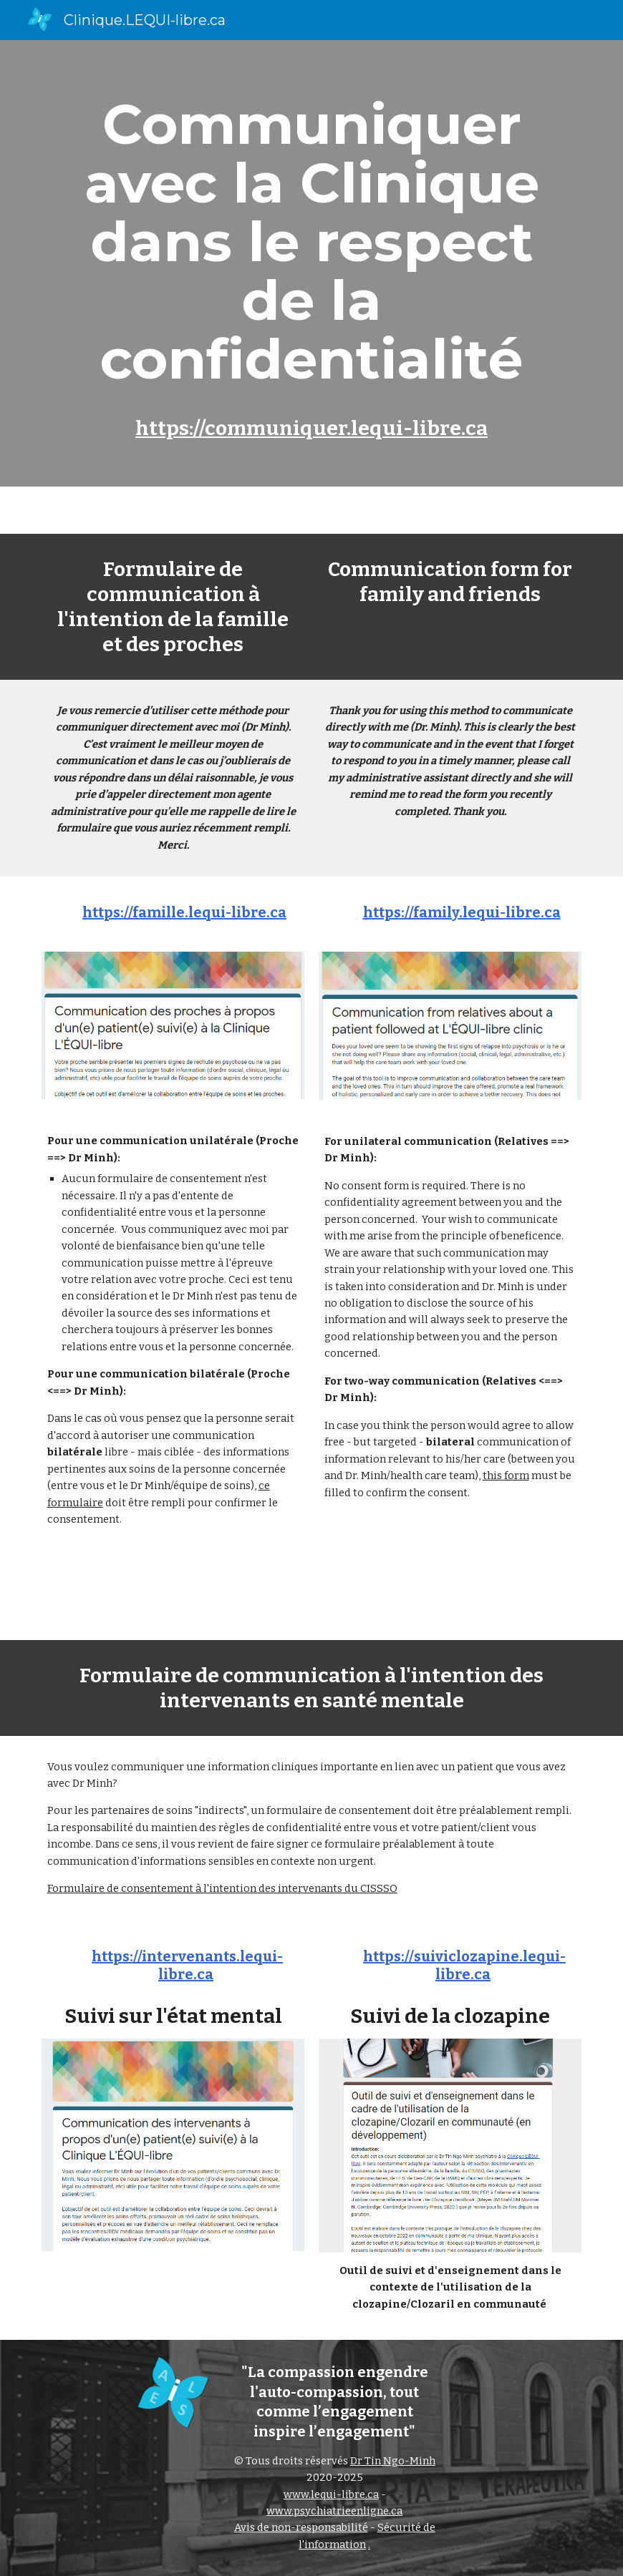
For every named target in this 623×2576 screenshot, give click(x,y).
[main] (312, 263)
